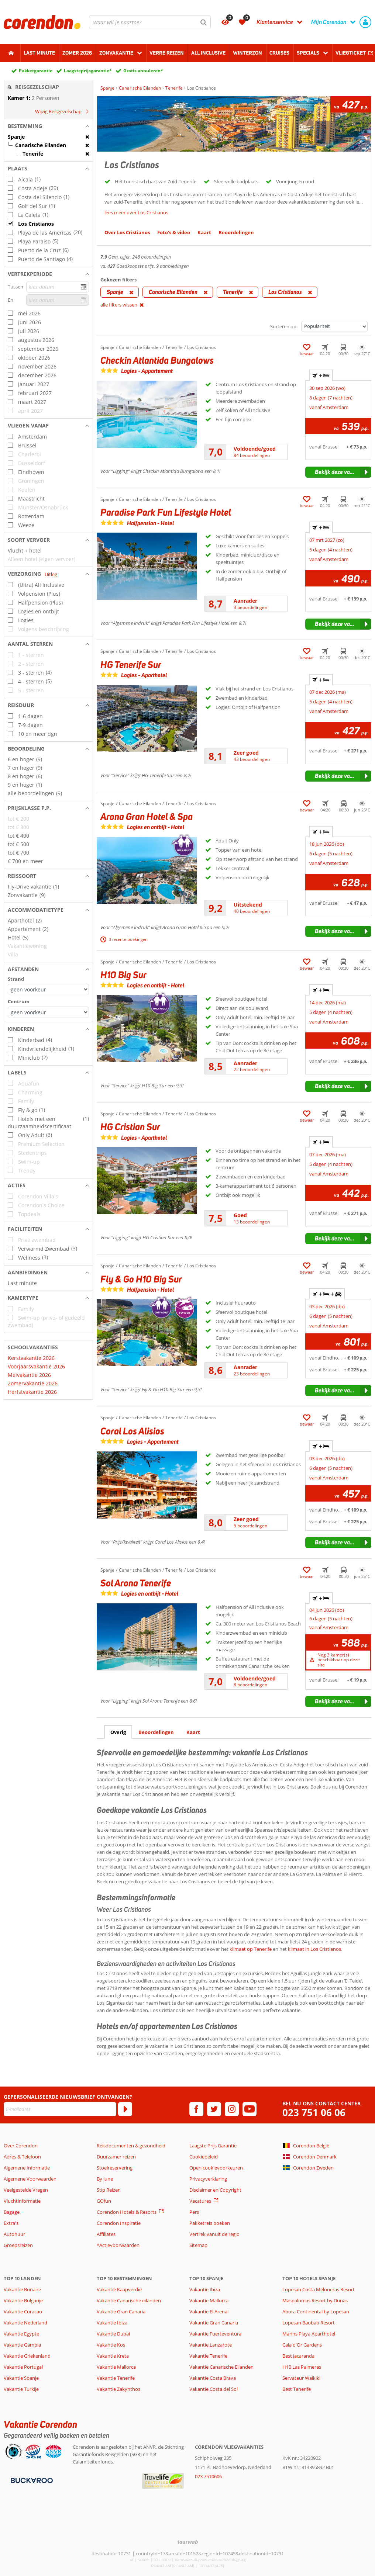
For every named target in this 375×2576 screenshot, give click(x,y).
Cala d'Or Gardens (302, 2344)
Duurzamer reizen (116, 2156)
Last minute (39, 52)
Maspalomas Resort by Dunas (315, 2300)
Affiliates (106, 2234)
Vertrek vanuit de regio (214, 2234)
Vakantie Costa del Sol (213, 2389)
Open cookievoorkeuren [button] (216, 2167)
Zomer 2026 (77, 52)
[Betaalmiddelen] (31, 2480)
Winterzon (247, 52)
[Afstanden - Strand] (48, 989)
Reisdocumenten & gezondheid (131, 2145)
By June (105, 2178)
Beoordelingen (156, 1732)
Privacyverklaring (208, 2178)
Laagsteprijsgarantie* (88, 70)
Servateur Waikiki (301, 2378)
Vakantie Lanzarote (210, 2344)
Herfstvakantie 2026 (32, 1391)
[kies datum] (57, 286)
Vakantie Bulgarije (23, 2300)
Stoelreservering (115, 2167)
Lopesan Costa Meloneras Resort (318, 2289)
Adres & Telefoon (22, 2156)
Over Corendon (21, 2145)
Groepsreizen (18, 2245)
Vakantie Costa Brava (212, 2378)
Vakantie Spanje (21, 2378)
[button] (48, 126)
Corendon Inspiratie (119, 2223)
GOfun (104, 2201)
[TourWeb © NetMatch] (188, 2542)
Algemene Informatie (27, 2167)
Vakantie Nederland (25, 2322)
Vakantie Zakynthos (118, 2389)
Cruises (279, 52)
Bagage (12, 2212)
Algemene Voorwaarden (30, 2178)
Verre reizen (166, 52)
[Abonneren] (125, 2109)
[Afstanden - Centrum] (48, 1012)
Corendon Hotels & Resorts (126, 2212)
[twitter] (214, 2109)
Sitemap (198, 2245)
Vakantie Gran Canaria (121, 2311)
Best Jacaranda (298, 2355)
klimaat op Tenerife (251, 1949)
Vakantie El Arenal (208, 2311)
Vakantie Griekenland (27, 2355)
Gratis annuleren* (143, 70)
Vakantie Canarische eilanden (129, 2300)
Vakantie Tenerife (116, 2378)
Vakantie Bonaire (22, 2289)
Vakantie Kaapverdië (119, 2289)
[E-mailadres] (60, 2109)
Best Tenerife (296, 2389)
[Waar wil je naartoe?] (150, 22)
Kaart (193, 1732)
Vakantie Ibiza (112, 2322)
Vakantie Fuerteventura (215, 2333)
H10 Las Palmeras (301, 2367)
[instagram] (232, 2109)
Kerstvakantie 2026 (31, 1357)
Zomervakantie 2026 (33, 1383)
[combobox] (150, 22)
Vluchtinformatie (22, 2201)
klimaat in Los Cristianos (314, 1949)
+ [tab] (320, 375)
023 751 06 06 (313, 2112)
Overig (118, 1732)
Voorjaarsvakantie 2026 (36, 1366)
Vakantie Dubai (113, 2333)
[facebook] (196, 2109)
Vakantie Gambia (22, 2344)
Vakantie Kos (111, 2344)
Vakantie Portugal (23, 2367)
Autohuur (14, 2234)
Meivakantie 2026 (29, 1374)
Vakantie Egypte (21, 2333)
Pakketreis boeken (209, 2223)
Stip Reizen (109, 2190)
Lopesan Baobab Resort (308, 2322)
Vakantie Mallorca (116, 2367)
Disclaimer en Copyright (215, 2190)
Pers (194, 2212)
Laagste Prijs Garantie (213, 2145)
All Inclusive (208, 52)
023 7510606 (208, 2476)
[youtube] (249, 2109)
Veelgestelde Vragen (26, 2190)
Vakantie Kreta (113, 2355)
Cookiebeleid (203, 2156)
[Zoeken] (204, 22)
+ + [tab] (326, 1293)
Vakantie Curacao (23, 2311)
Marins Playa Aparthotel (308, 2333)
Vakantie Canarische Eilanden (221, 2367)
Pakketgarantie (35, 70)
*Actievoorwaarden (118, 2245)
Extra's (11, 2223)
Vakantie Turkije (21, 2389)
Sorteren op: (283, 326)
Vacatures (200, 2201)
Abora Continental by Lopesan (315, 2311)
